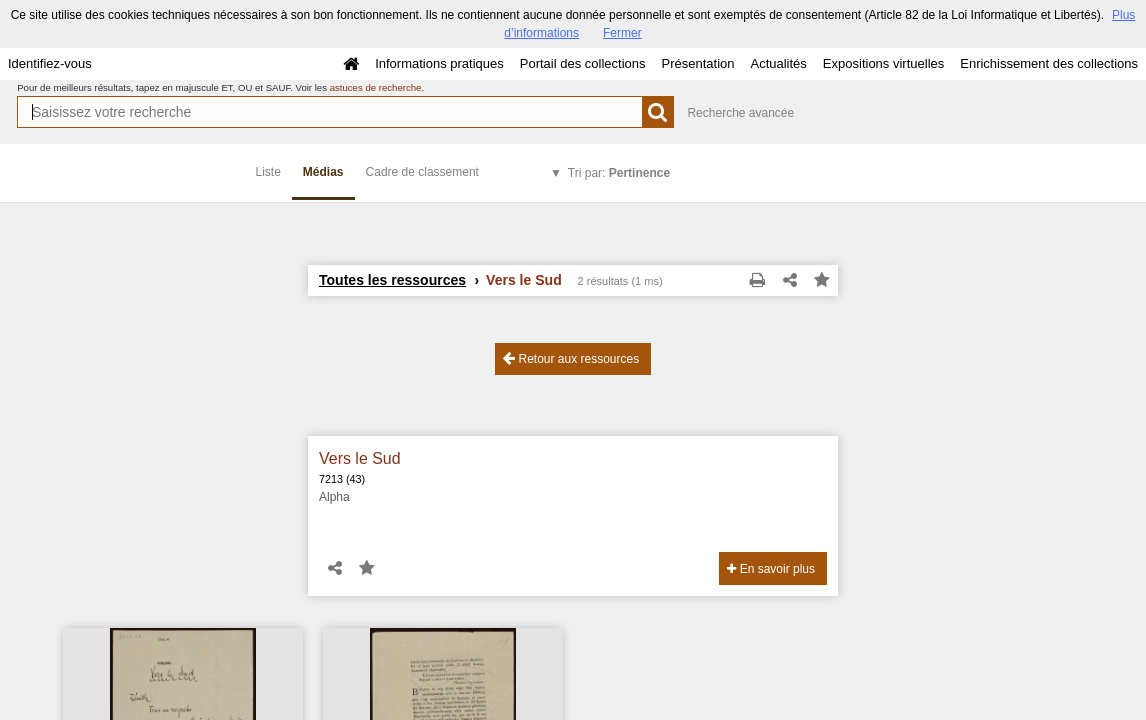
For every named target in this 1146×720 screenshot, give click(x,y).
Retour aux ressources (571, 358)
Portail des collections (583, 63)
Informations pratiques (439, 63)
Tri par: (619, 173)
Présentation (697, 63)
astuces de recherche (376, 87)
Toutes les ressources (392, 280)
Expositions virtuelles (883, 63)
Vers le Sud (360, 458)
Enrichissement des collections (1049, 63)
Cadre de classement (422, 172)
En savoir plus (771, 569)
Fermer (622, 33)
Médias (323, 172)
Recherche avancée (740, 113)
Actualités (778, 63)
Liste (268, 172)
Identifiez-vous (50, 63)
